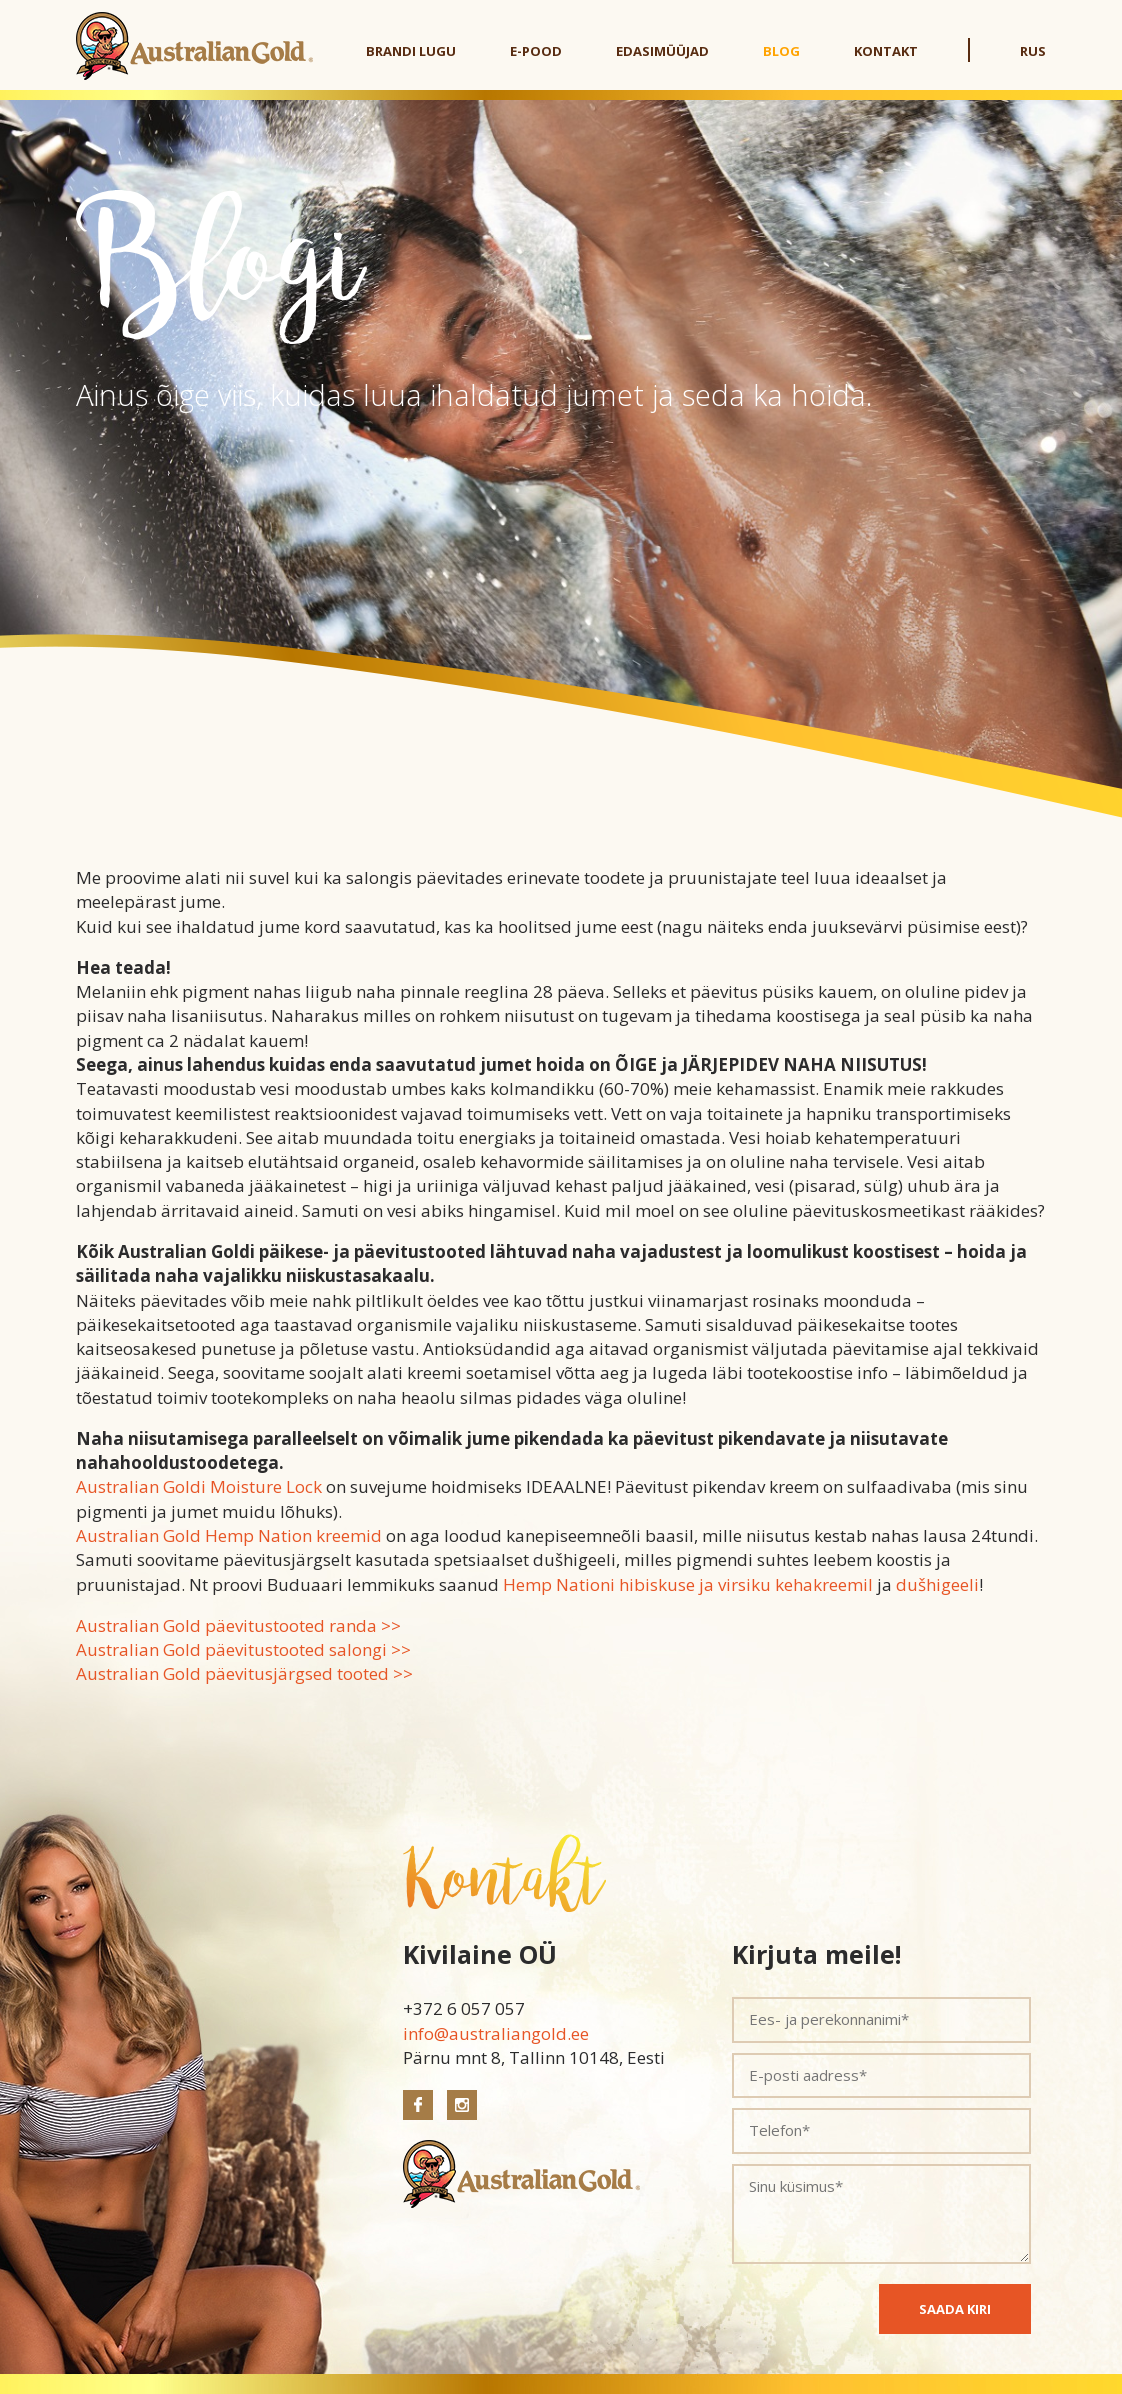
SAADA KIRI (955, 2309)
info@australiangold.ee (496, 2033)
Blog (781, 51)
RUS (1033, 51)
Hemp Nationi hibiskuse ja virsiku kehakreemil (688, 1584)
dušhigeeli (937, 1584)
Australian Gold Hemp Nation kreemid (229, 1535)
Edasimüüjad (662, 51)
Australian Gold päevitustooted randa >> (238, 1625)
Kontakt (886, 51)
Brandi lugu (411, 51)
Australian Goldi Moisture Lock (199, 1486)
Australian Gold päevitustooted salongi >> (243, 1649)
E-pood (536, 51)
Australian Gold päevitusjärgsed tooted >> (244, 1673)
